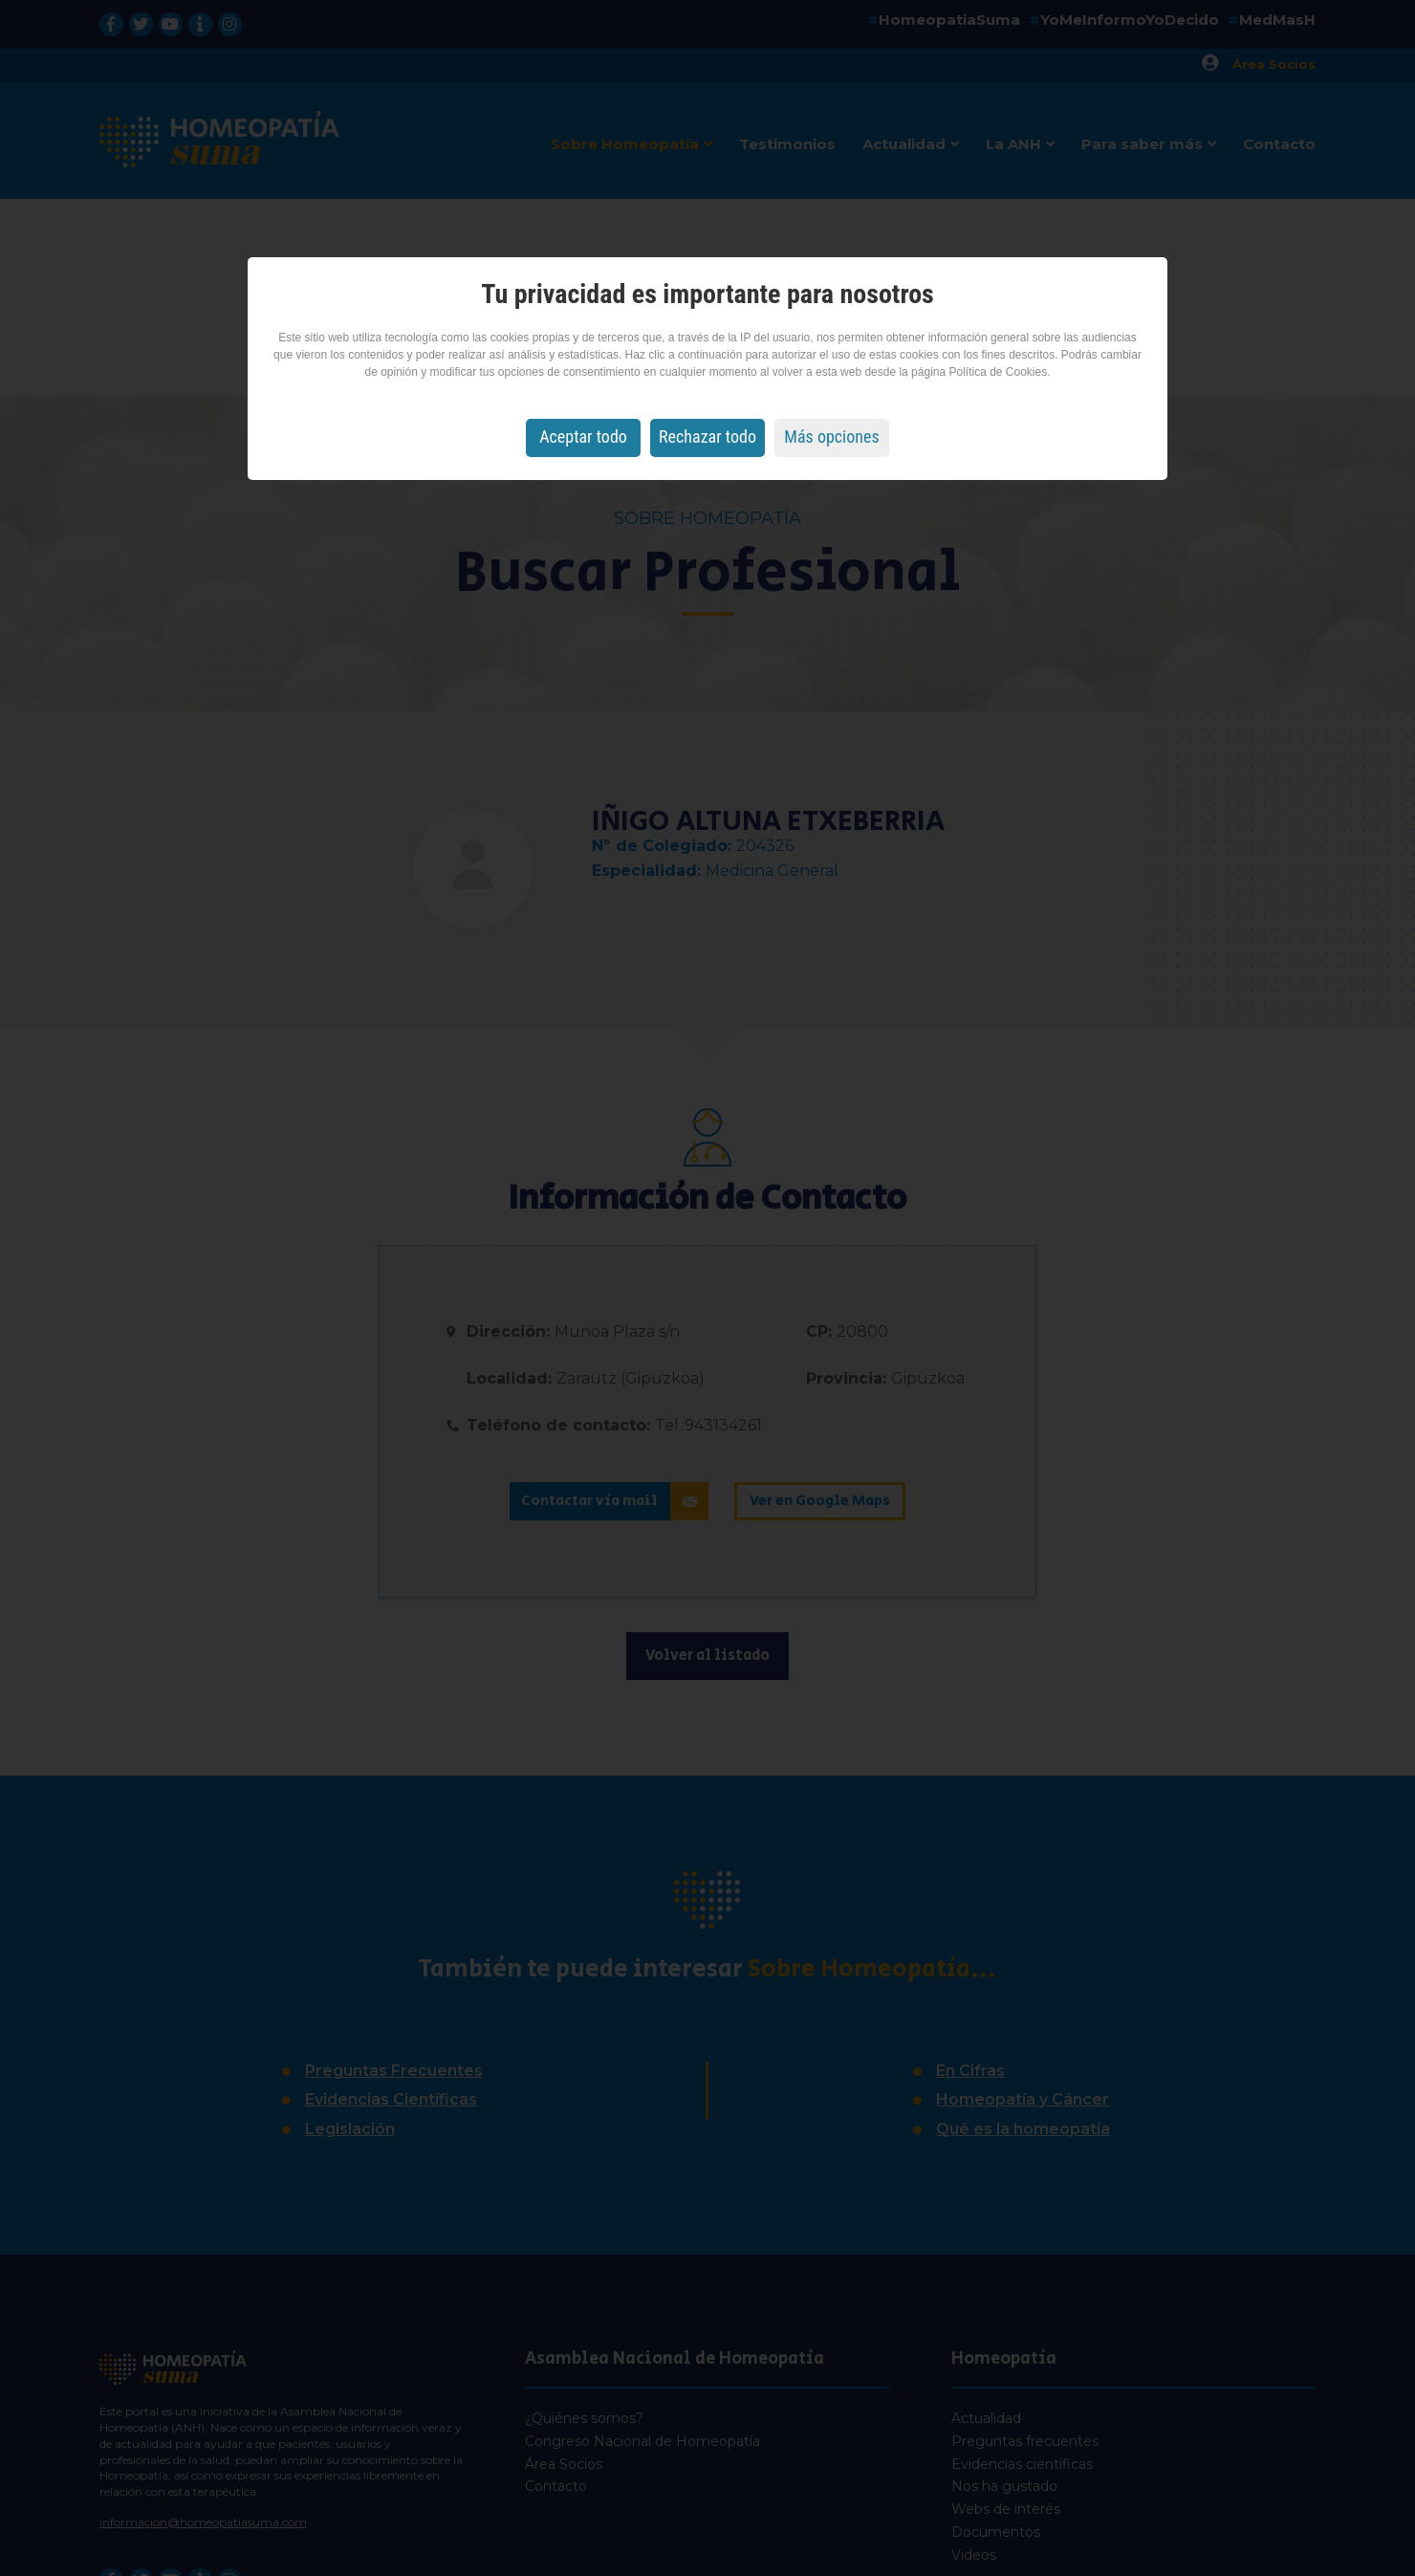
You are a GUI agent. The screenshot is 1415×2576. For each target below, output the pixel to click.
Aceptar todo (583, 436)
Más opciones (831, 436)
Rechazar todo (707, 436)
